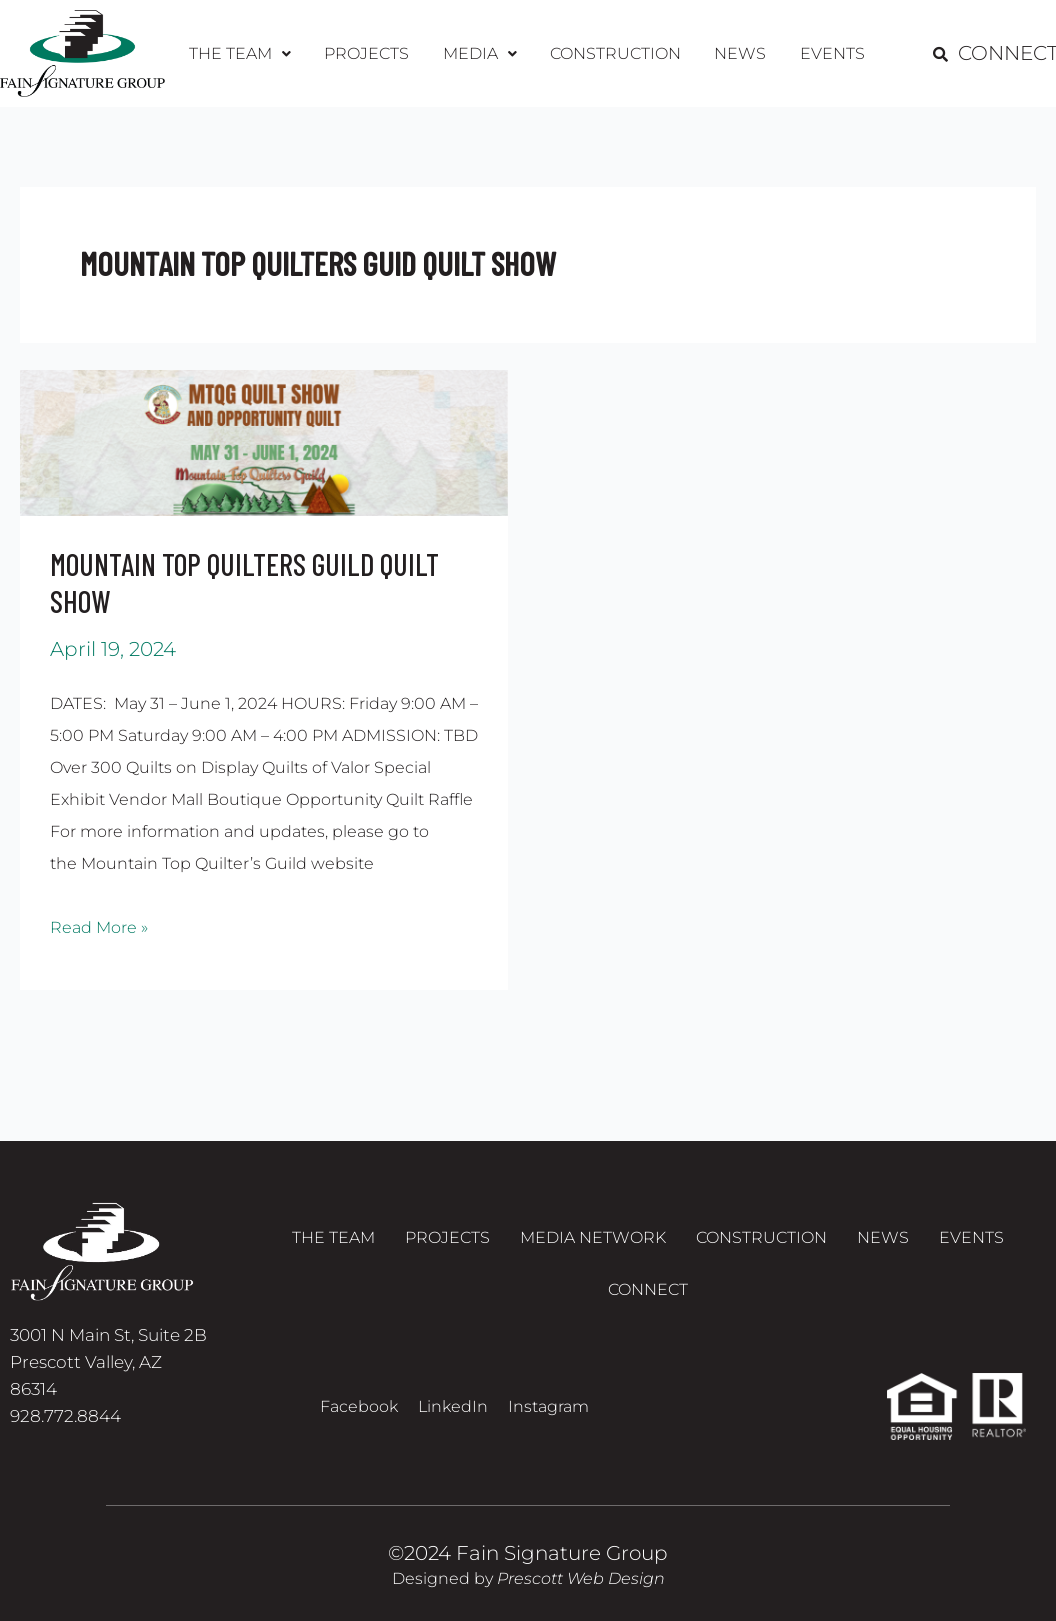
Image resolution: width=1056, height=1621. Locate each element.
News (735, 53)
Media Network (593, 1238)
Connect (648, 1294)
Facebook (359, 1406)
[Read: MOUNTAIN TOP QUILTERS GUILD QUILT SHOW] (264, 441)
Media (481, 53)
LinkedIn (453, 1406)
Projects (371, 53)
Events (823, 53)
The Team (248, 53)
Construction (613, 53)
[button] (248, 54)
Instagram (548, 1406)
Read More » (99, 924)
